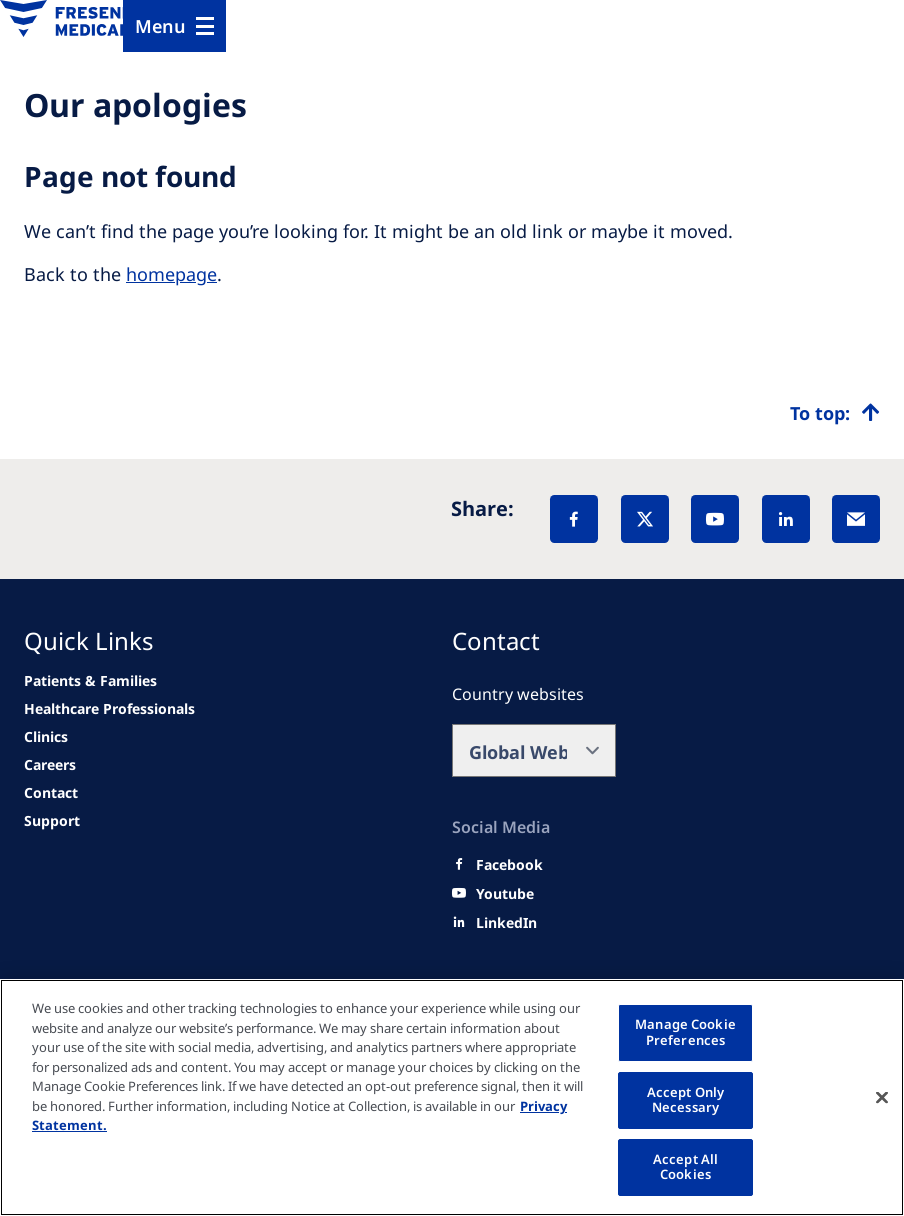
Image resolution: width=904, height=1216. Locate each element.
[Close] (882, 1097)
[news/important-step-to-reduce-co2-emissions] (90, 681)
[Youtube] (505, 894)
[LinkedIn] (786, 519)
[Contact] (51, 793)
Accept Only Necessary (685, 1100)
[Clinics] (46, 737)
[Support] (52, 821)
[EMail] (856, 519)
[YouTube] (715, 519)
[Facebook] (574, 519)
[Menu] (174, 26)
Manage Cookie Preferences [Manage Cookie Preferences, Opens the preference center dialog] (685, 1032)
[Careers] (50, 765)
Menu (160, 26)
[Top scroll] (835, 413)
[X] (645, 519)
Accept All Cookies (685, 1167)
